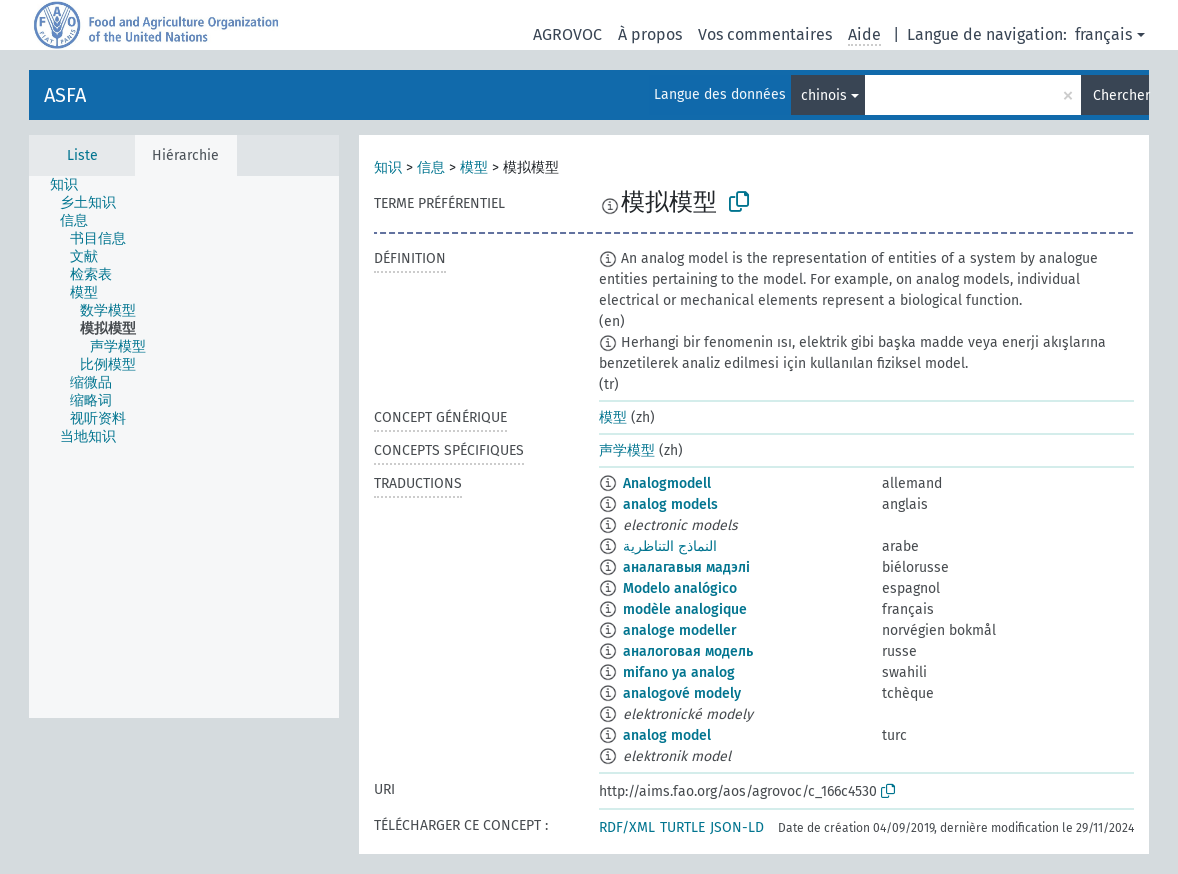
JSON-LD (737, 827)
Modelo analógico (680, 588)
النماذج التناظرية (670, 546)
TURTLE (682, 827)
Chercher (1121, 95)
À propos (650, 34)
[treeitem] (72, 185)
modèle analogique (685, 609)
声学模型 (627, 450)
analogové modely (682, 693)
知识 (388, 167)
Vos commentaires (765, 34)
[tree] (184, 447)
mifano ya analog (679, 672)
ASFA (65, 95)
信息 (431, 167)
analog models (670, 504)
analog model (667, 735)
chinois (824, 95)
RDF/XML (627, 827)
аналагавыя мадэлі (686, 567)
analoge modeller (680, 630)
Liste (82, 155)
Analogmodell (667, 483)
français (1103, 34)
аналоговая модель (688, 651)
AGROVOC (567, 34)
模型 (474, 167)
